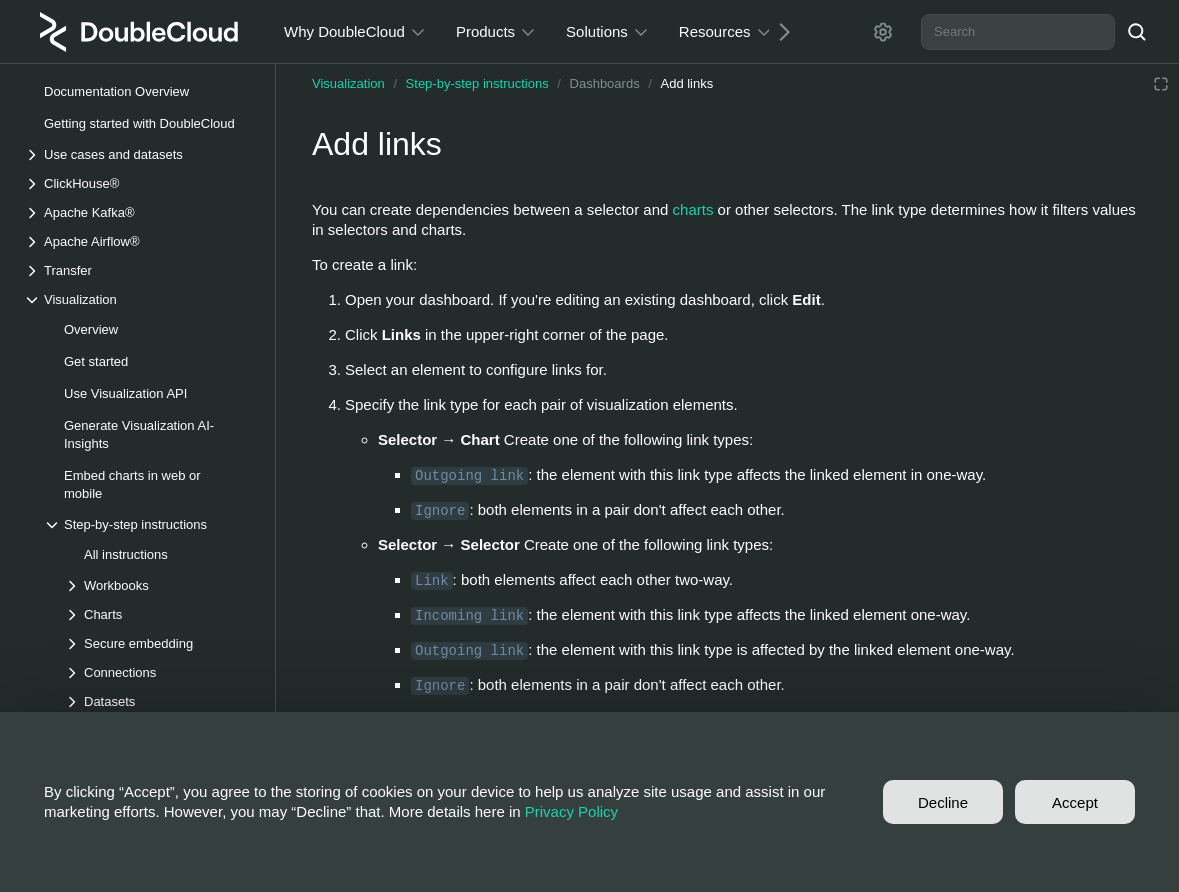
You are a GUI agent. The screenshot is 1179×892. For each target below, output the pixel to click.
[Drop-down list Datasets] (159, 701)
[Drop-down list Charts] (159, 614)
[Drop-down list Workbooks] (159, 585)
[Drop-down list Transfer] (139, 270)
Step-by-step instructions (477, 83)
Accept (1075, 802)
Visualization (348, 83)
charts (693, 209)
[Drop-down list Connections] (159, 672)
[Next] (777, 31)
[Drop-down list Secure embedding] (159, 643)
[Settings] (883, 32)
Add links (686, 83)
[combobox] (1018, 32)
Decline (943, 802)
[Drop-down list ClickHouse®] (139, 183)
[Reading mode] (1161, 84)
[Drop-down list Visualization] (139, 299)
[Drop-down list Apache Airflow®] (139, 241)
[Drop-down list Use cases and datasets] (139, 154)
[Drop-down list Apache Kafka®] (139, 212)
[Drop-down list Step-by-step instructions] (149, 524)
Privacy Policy (571, 811)
